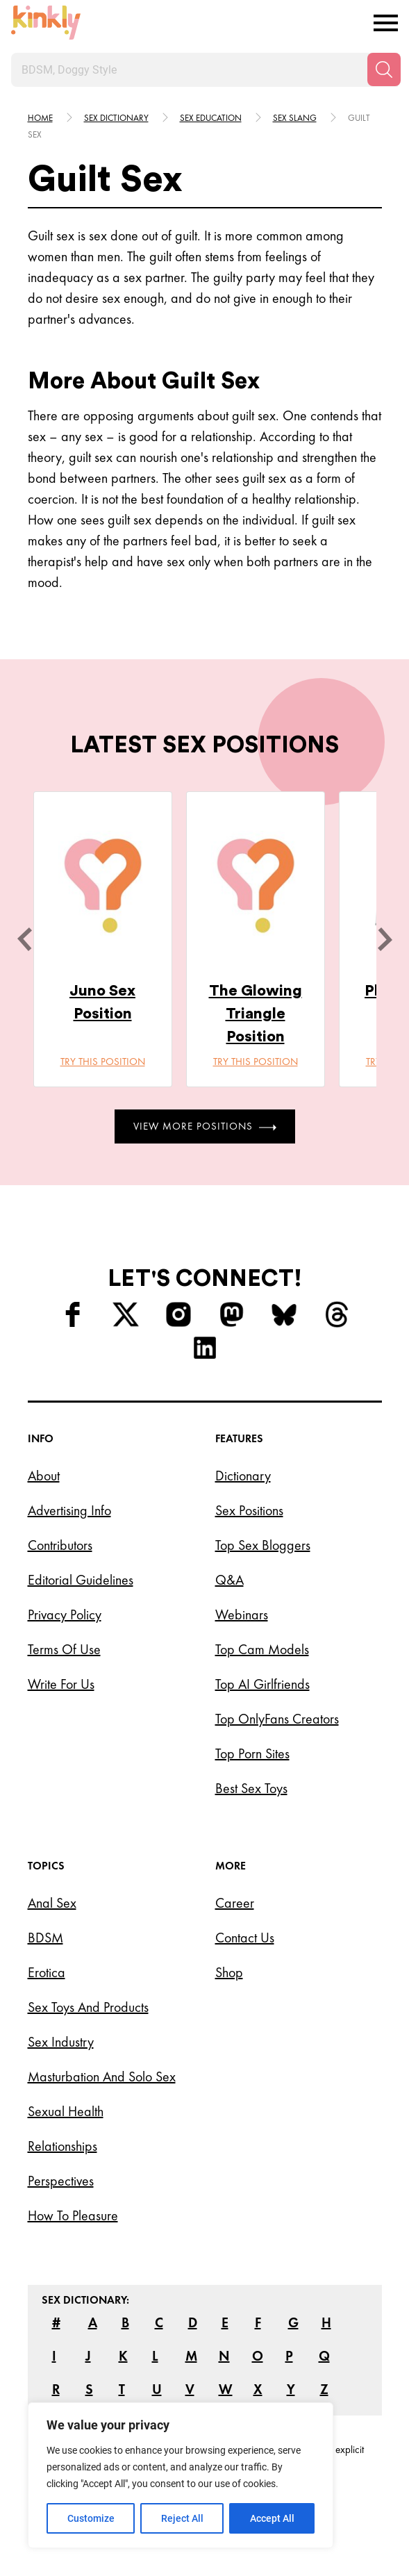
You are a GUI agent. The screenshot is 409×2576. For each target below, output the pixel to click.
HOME (40, 118)
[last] (24, 939)
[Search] (384, 69)
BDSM (45, 1938)
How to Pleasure (73, 2215)
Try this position (102, 1061)
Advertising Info (69, 1510)
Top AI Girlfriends (262, 1684)
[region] (180, 2475)
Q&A (229, 1580)
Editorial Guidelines (80, 1580)
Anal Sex (52, 1903)
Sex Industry (61, 2042)
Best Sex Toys (251, 1788)
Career (234, 1903)
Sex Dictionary (116, 118)
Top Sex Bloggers (262, 1545)
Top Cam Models (262, 1649)
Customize (91, 2518)
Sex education (211, 118)
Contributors (60, 1545)
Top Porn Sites (252, 1753)
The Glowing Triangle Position (255, 1013)
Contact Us (244, 1938)
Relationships (62, 2146)
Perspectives (61, 2181)
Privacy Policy (64, 1614)
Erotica (46, 1972)
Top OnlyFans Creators (277, 1719)
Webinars (241, 1614)
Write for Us (61, 1684)
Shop (229, 1972)
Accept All (272, 2518)
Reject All (182, 2518)
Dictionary (243, 1476)
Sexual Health (65, 2111)
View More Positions (204, 1126)
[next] (384, 939)
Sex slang (295, 118)
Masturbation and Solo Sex (102, 2076)
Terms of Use (64, 1649)
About (44, 1476)
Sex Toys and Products (88, 2007)
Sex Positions (249, 1510)
